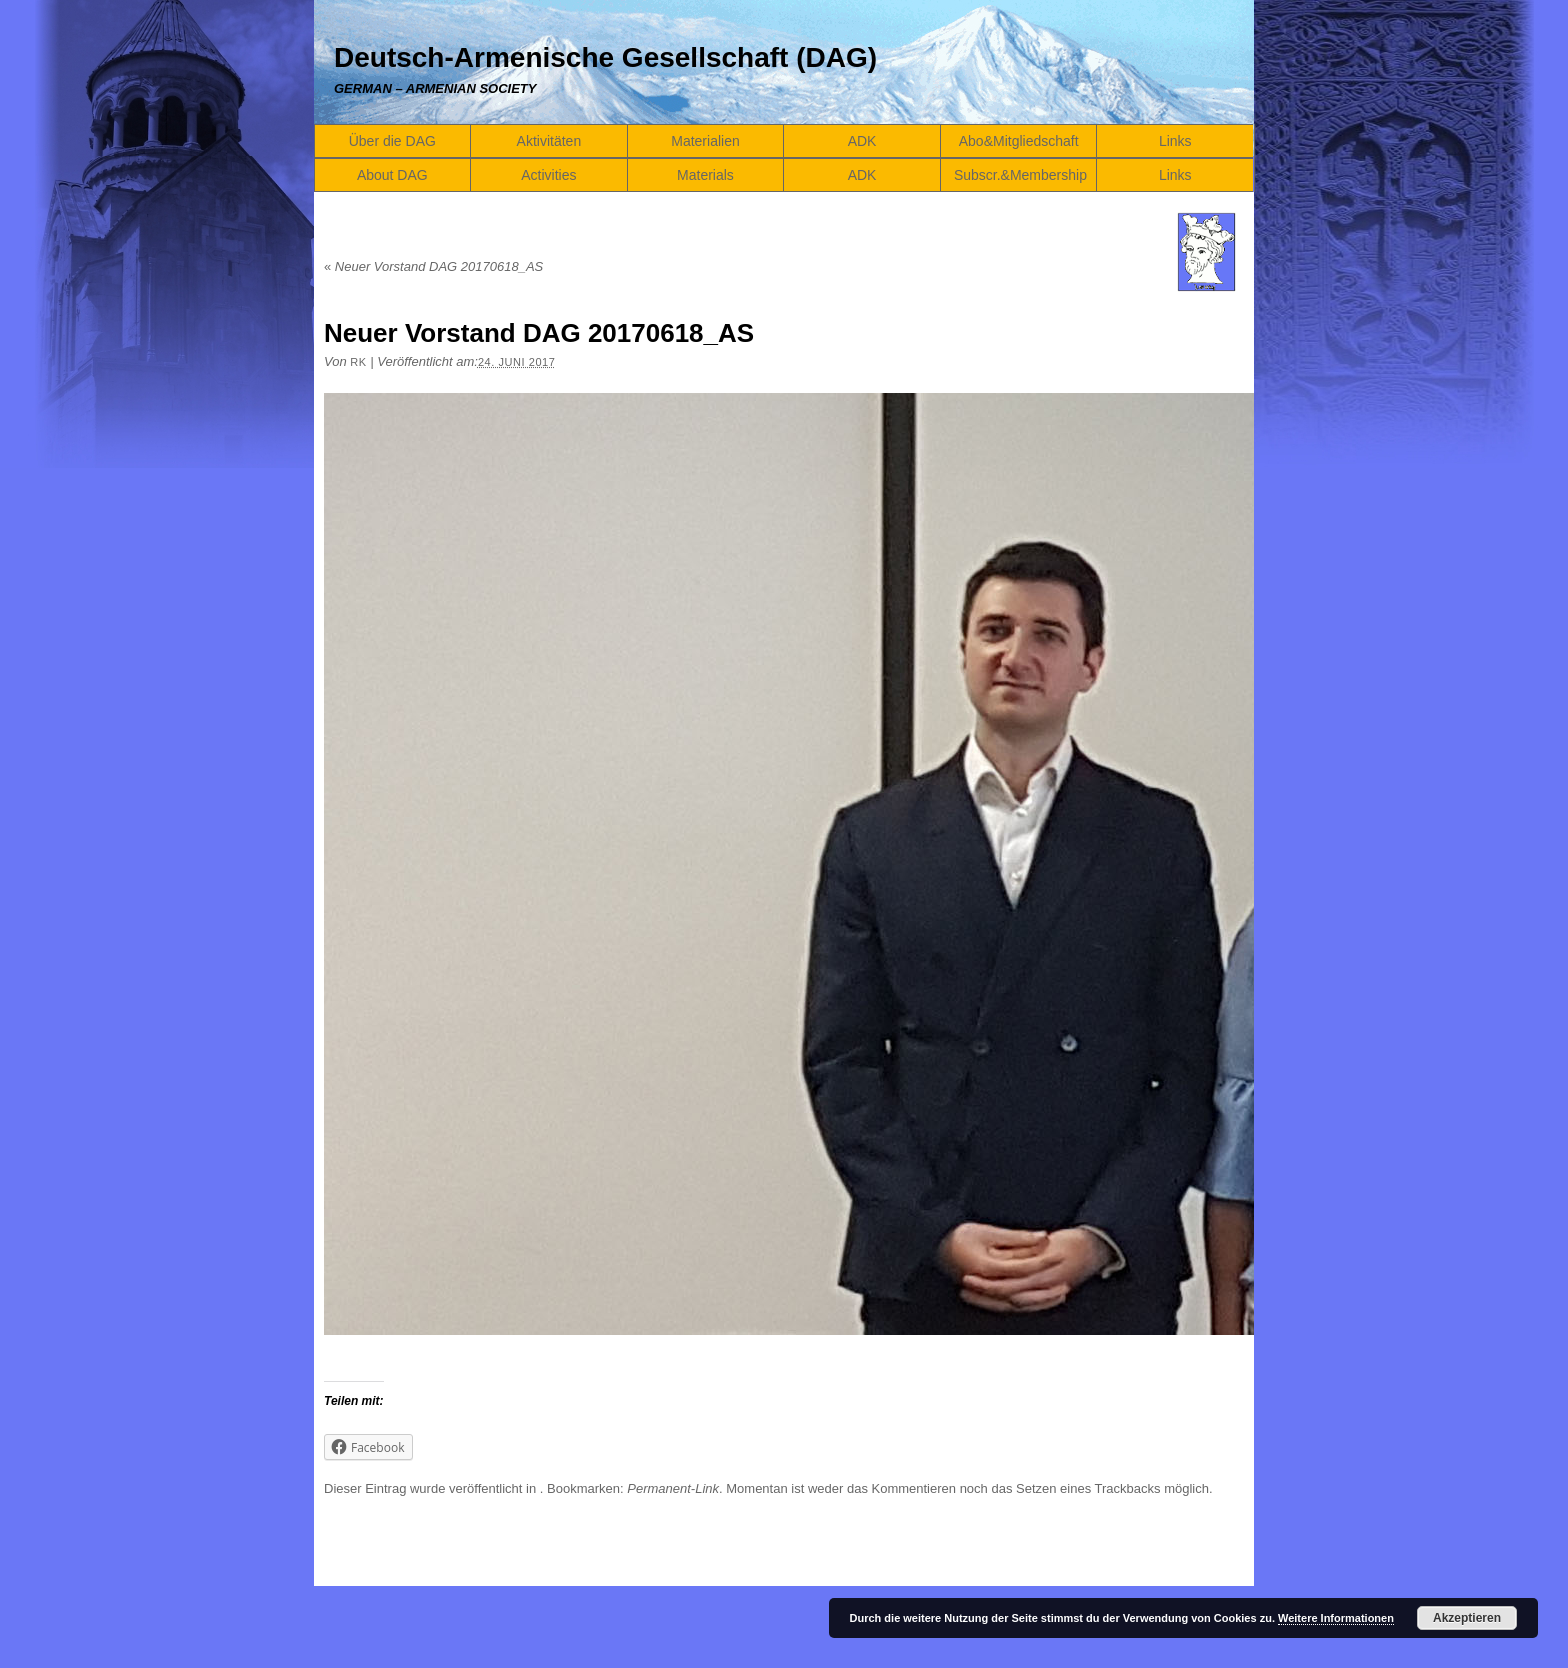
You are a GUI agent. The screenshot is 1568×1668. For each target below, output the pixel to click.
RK (358, 362)
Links (1175, 141)
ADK (862, 141)
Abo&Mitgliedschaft (1019, 141)
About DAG (392, 175)
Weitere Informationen (1336, 1618)
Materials (705, 175)
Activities (548, 175)
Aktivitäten (549, 141)
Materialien (705, 141)
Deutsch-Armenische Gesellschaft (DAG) (605, 57)
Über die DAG (392, 141)
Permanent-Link (673, 1488)
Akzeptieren (1467, 1618)
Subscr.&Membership (1020, 175)
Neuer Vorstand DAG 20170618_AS (433, 266)
